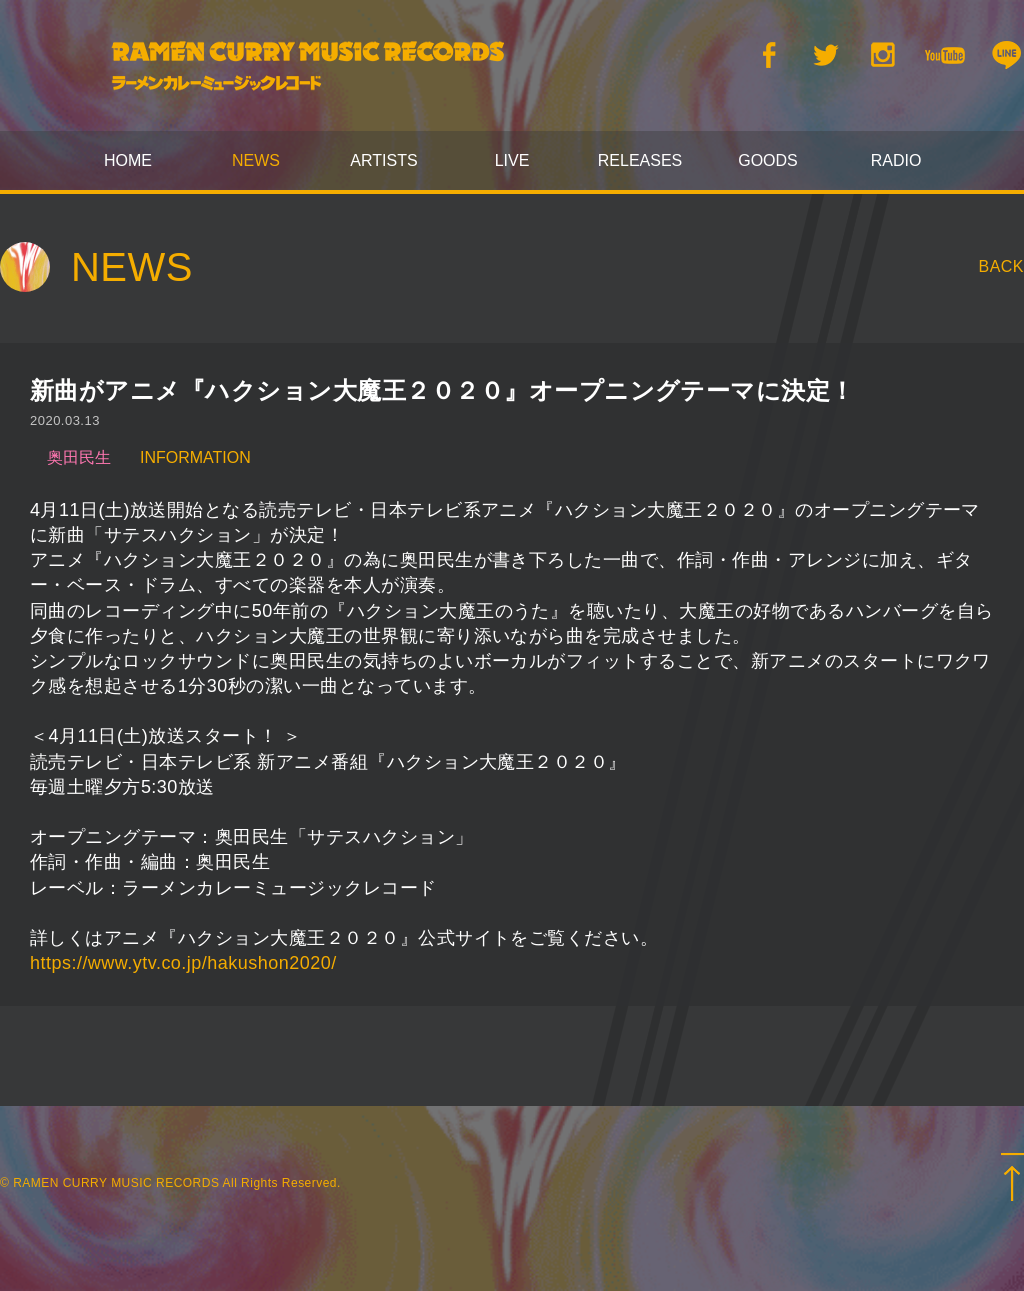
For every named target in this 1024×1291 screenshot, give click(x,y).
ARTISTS (383, 160)
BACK (1002, 266)
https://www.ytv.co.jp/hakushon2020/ (183, 963)
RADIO (896, 160)
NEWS (256, 160)
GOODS (768, 160)
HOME (128, 160)
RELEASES (640, 160)
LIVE (512, 160)
